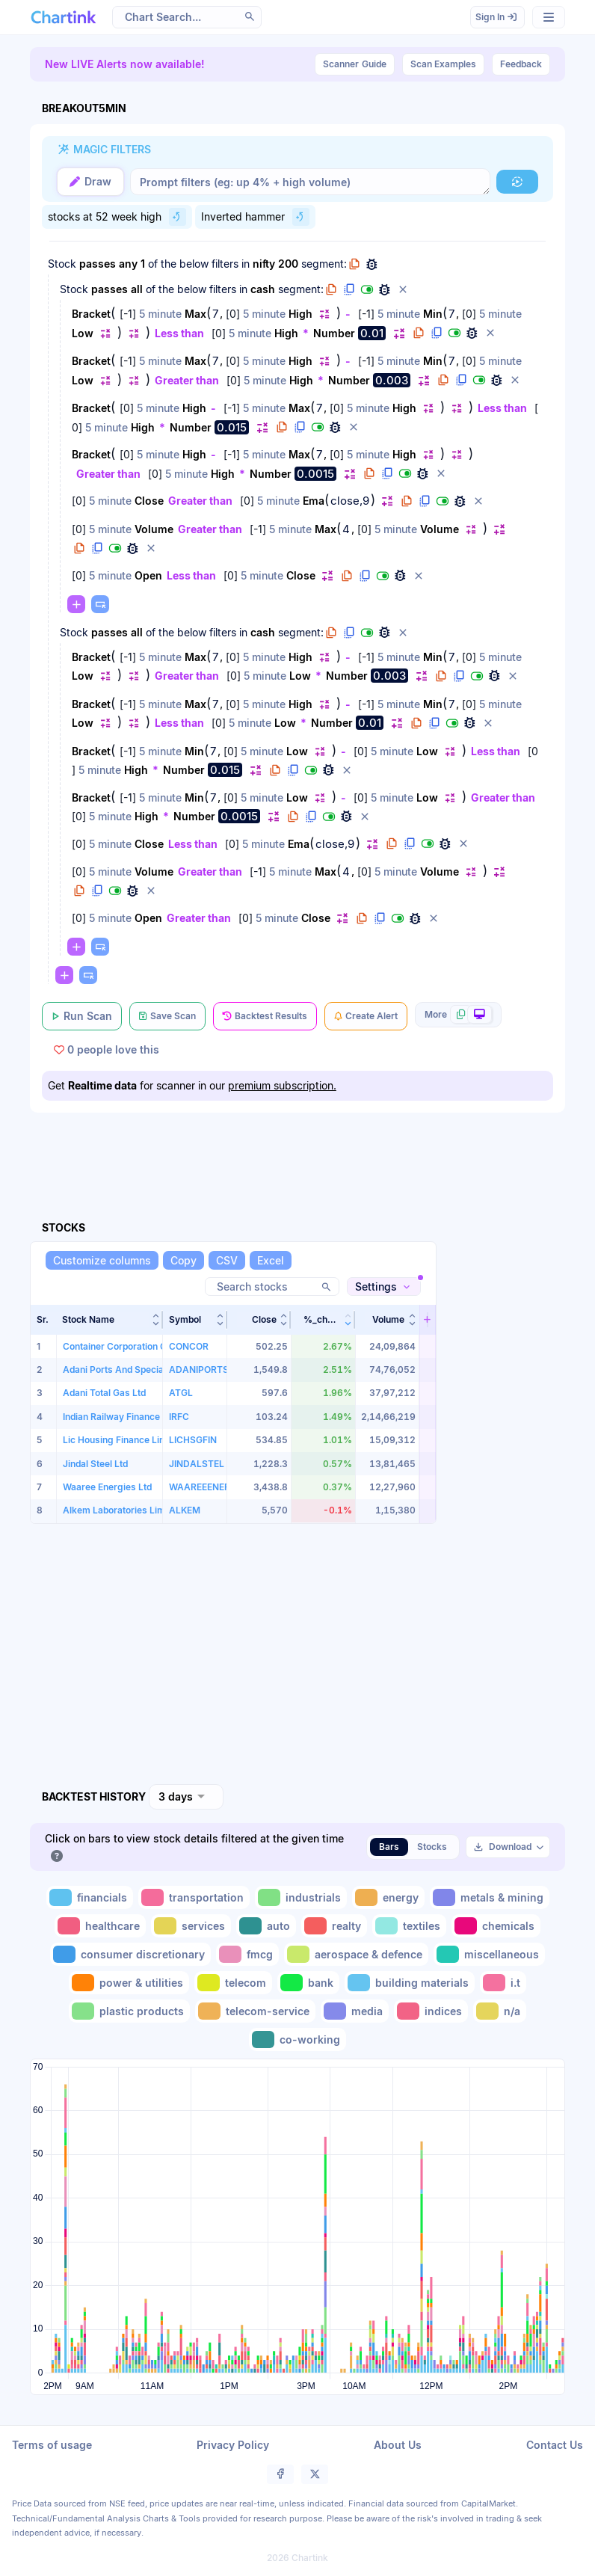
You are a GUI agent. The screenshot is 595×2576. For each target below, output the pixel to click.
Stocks (432, 1846)
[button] (250, 16)
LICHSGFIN (193, 1439)
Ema (313, 500)
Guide (354, 64)
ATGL (181, 1392)
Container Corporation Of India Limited (144, 1346)
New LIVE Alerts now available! (125, 64)
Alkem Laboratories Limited (122, 1510)
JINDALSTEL (196, 1463)
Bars (389, 1846)
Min (433, 313)
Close (149, 500)
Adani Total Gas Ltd (104, 1392)
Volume (154, 529)
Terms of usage (52, 2444)
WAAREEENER (199, 1487)
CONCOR (189, 1346)
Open (148, 575)
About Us (398, 2444)
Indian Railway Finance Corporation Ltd (146, 1416)
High (300, 313)
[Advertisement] (302, 1149)
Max (195, 313)
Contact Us (554, 2444)
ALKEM (184, 1510)
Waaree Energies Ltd (107, 1487)
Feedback (521, 64)
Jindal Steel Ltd (95, 1463)
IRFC (179, 1416)
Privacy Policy (233, 2444)
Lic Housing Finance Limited (123, 1439)
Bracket (91, 313)
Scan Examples (443, 64)
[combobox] (186, 1797)
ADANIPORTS (199, 1369)
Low (82, 333)
